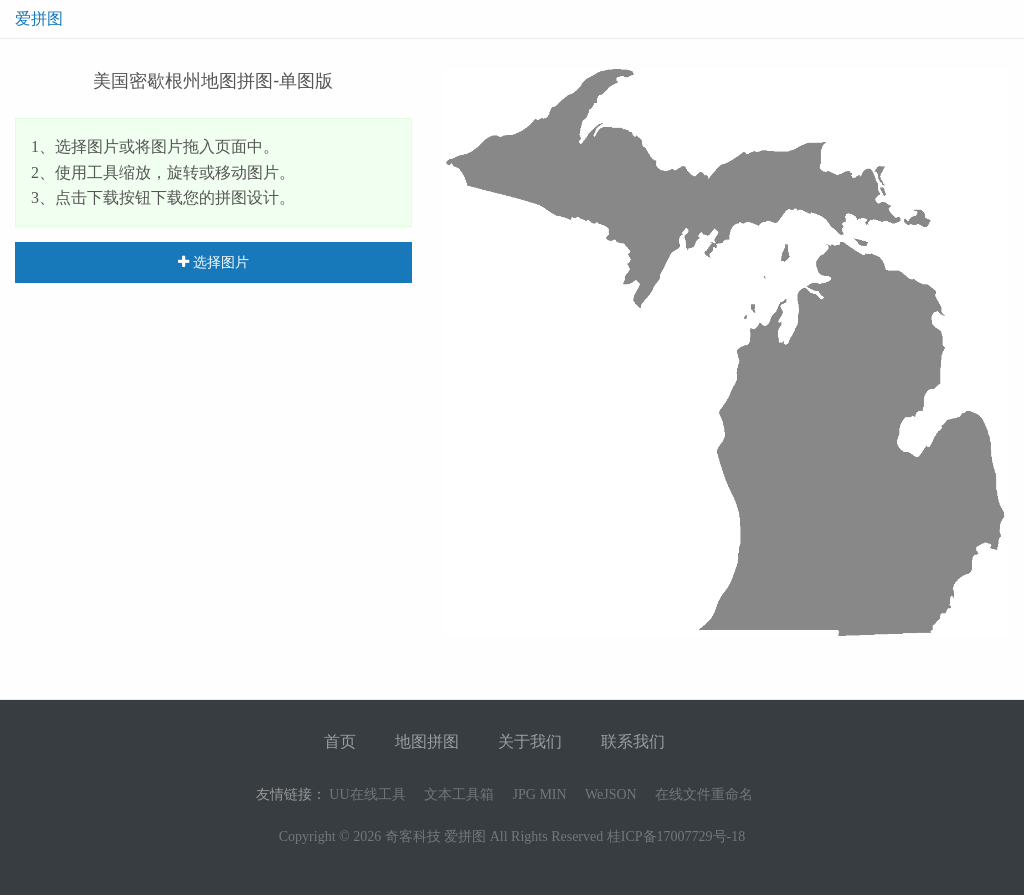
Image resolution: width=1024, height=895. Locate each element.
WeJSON (611, 794)
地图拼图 (427, 741)
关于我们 (530, 741)
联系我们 (633, 741)
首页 (340, 741)
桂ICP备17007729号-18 (676, 836)
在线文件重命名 (704, 794)
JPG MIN (540, 794)
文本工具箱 (459, 794)
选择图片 (213, 262)
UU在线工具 (367, 794)
